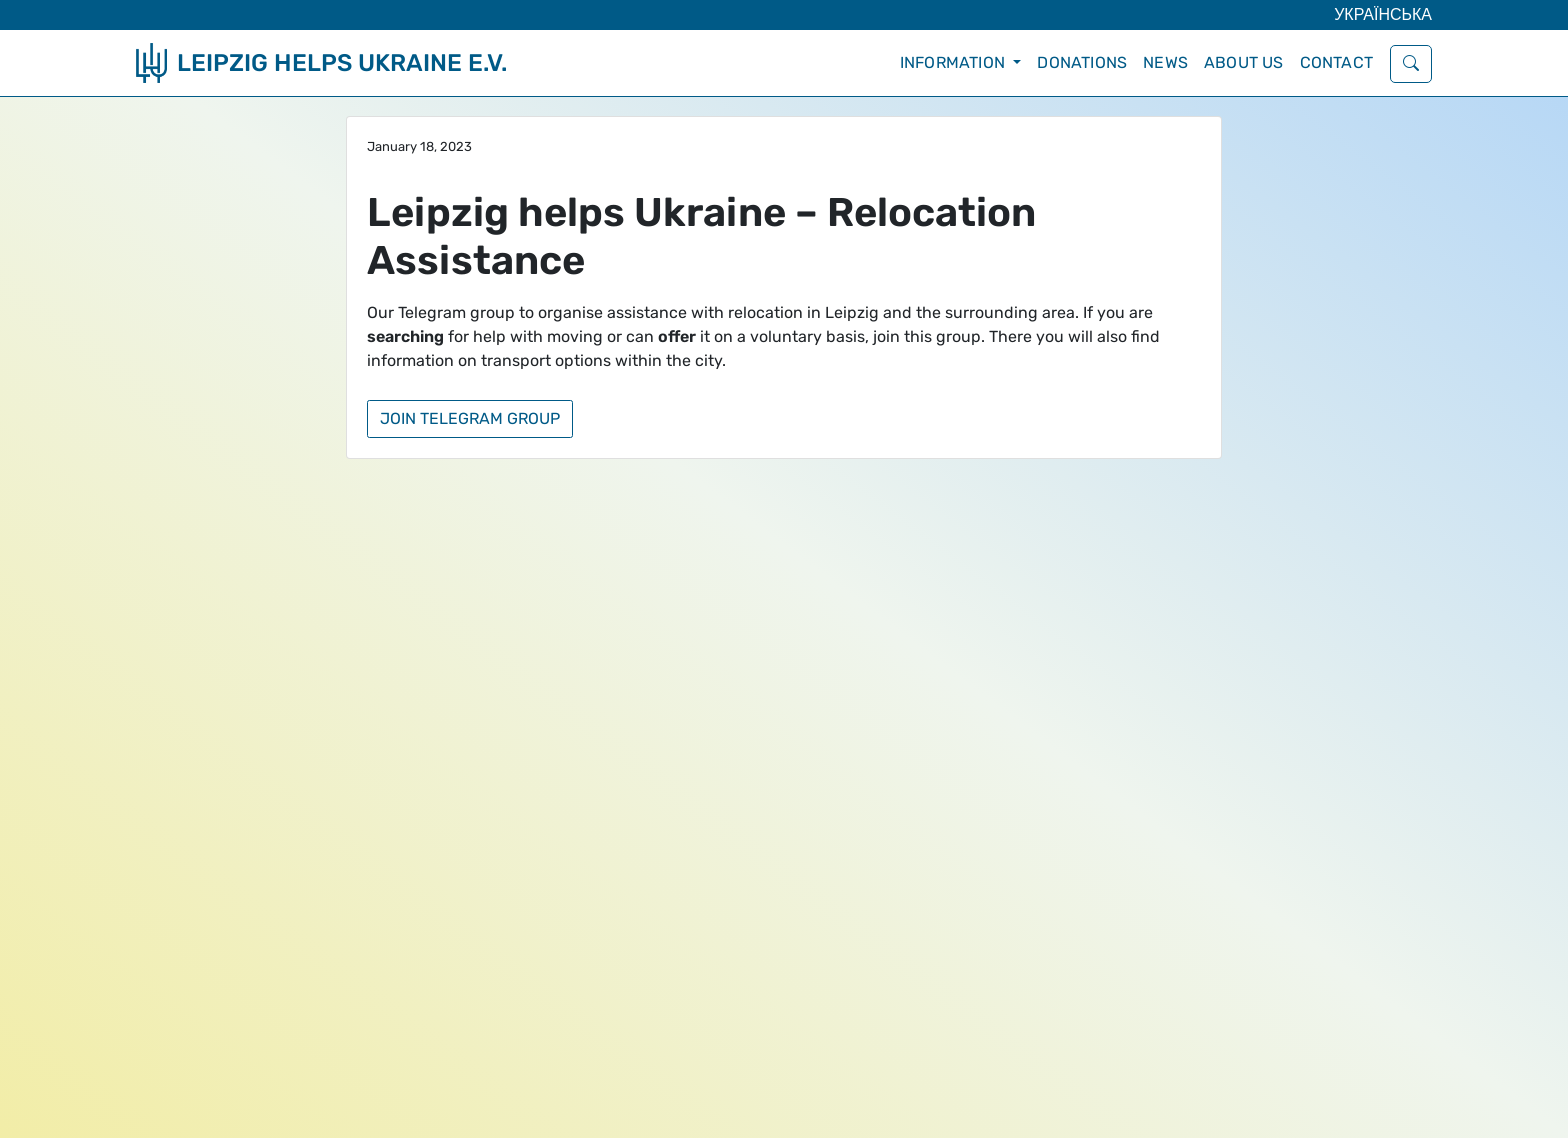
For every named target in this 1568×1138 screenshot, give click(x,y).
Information (954, 62)
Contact (1336, 62)
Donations (1082, 62)
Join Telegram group (470, 418)
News (1165, 62)
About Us (1244, 62)
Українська (1383, 14)
